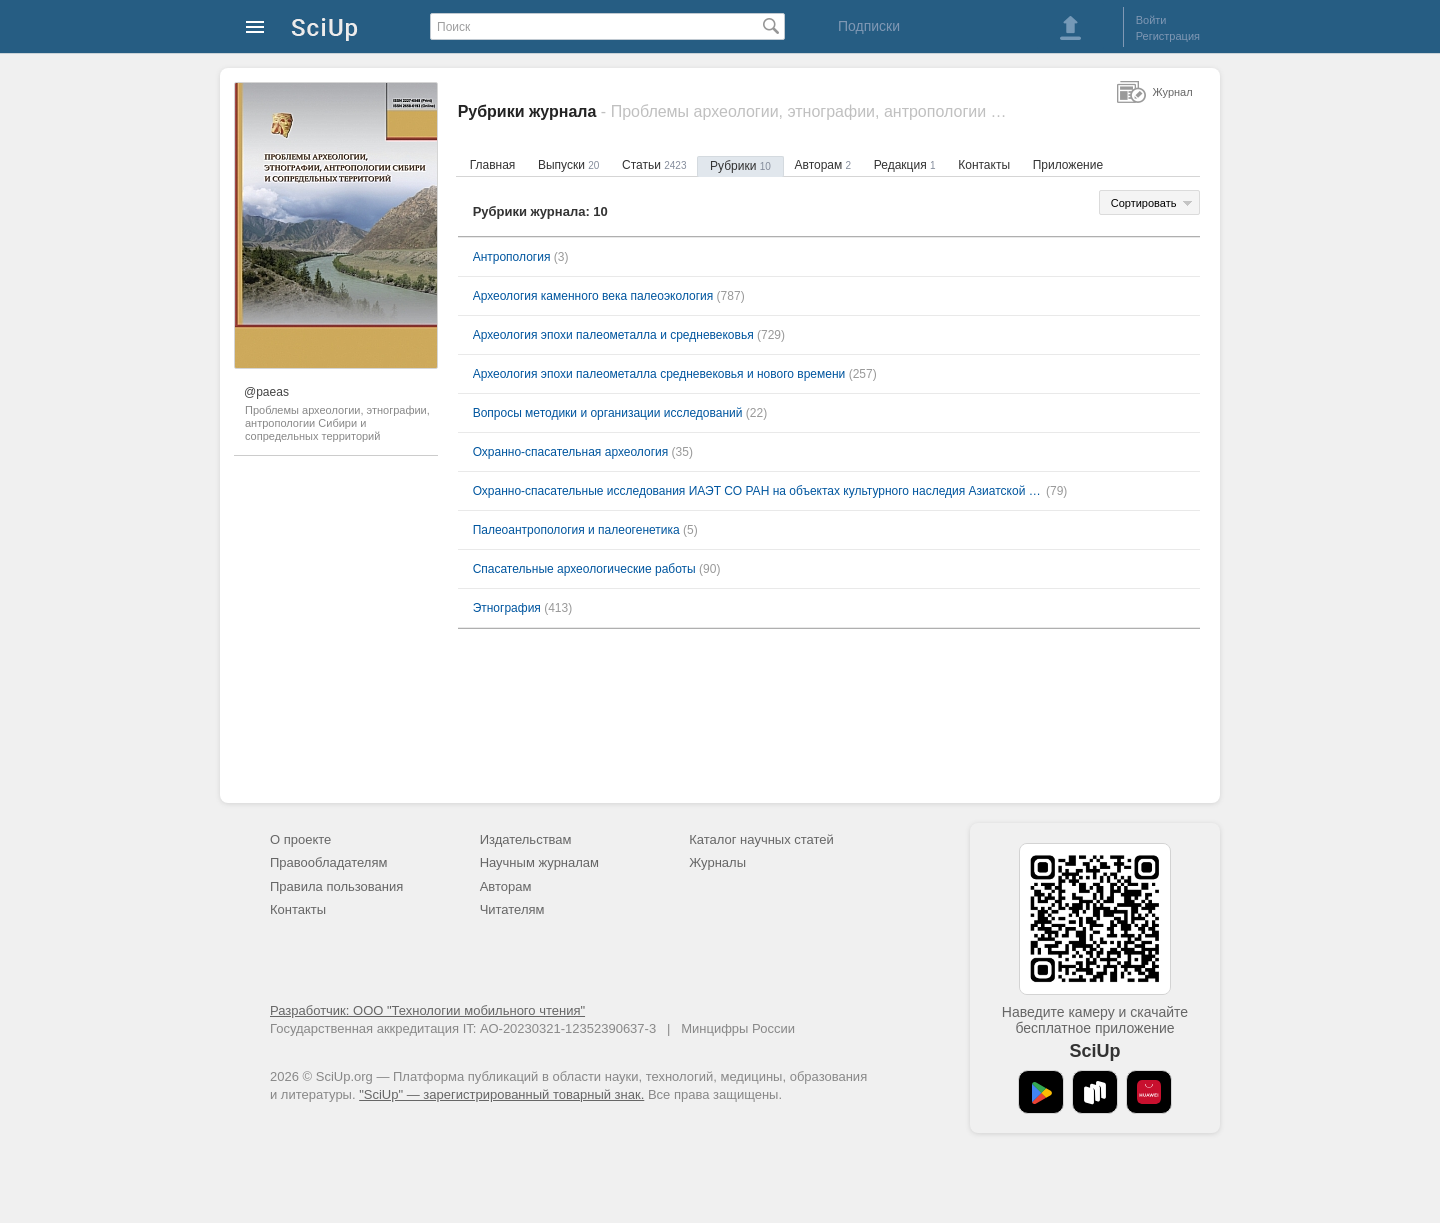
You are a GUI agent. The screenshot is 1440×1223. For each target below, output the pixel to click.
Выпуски (568, 165)
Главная (493, 165)
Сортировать (1144, 203)
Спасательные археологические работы (584, 569)
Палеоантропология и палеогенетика (576, 530)
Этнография (507, 608)
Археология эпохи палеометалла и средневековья (613, 335)
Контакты (984, 165)
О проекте (300, 839)
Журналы (717, 862)
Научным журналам (539, 862)
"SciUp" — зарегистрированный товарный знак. (501, 1094)
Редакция (905, 165)
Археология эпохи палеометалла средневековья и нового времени (659, 374)
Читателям (512, 909)
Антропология (512, 257)
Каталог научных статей (761, 839)
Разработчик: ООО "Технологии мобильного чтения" (427, 1010)
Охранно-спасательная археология (571, 452)
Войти (1151, 20)
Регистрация (1168, 36)
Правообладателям (328, 862)
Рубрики (740, 166)
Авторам (823, 165)
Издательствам (526, 839)
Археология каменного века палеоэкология (593, 296)
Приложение (1068, 165)
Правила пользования (336, 886)
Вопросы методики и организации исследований (608, 413)
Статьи (654, 165)
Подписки (869, 26)
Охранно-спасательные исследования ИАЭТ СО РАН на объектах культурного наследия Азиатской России (758, 491)
